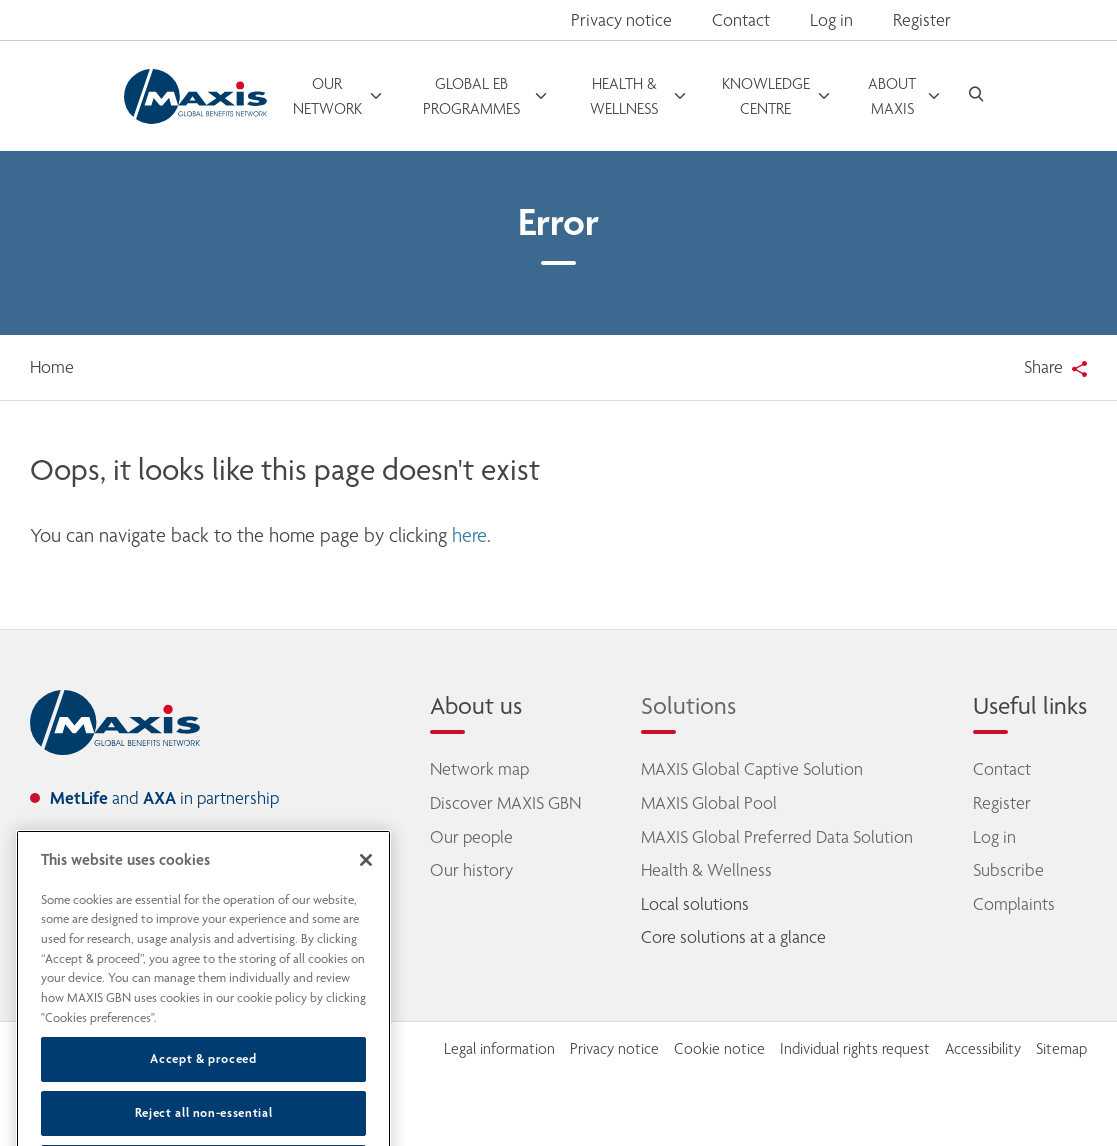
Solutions (688, 705)
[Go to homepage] (195, 96)
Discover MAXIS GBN (505, 803)
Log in (994, 837)
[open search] (976, 96)
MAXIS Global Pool (709, 803)
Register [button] (922, 20)
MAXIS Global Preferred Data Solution (777, 837)
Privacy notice (621, 20)
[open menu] (339, 96)
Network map (479, 769)
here (469, 535)
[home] (115, 723)
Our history (471, 870)
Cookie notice (719, 1049)
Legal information (499, 1049)
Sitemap (1061, 1049)
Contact (741, 20)
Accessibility (983, 1049)
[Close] (366, 890)
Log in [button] (831, 20)
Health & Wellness (706, 870)
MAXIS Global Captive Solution (752, 769)
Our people (471, 837)
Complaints (1014, 904)
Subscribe (1008, 870)
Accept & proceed (203, 1088)
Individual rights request (855, 1049)
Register (1002, 803)
